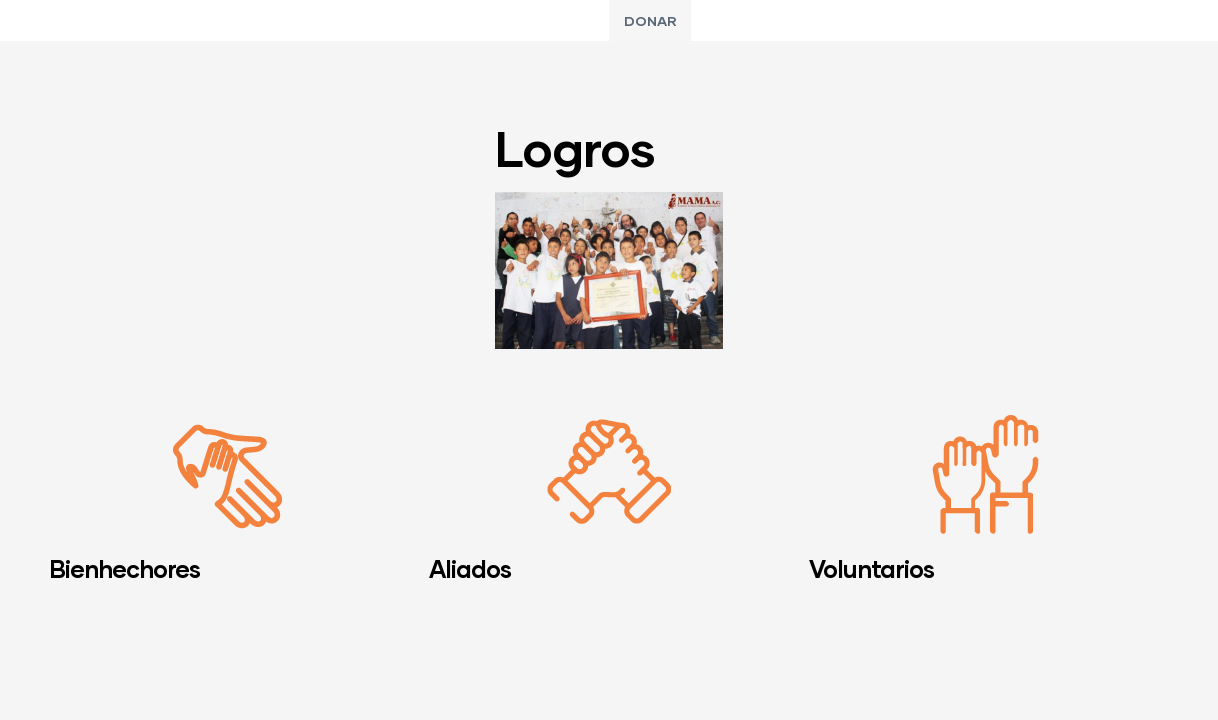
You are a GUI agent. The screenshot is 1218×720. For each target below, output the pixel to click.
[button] (650, 20)
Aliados (470, 568)
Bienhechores (124, 568)
